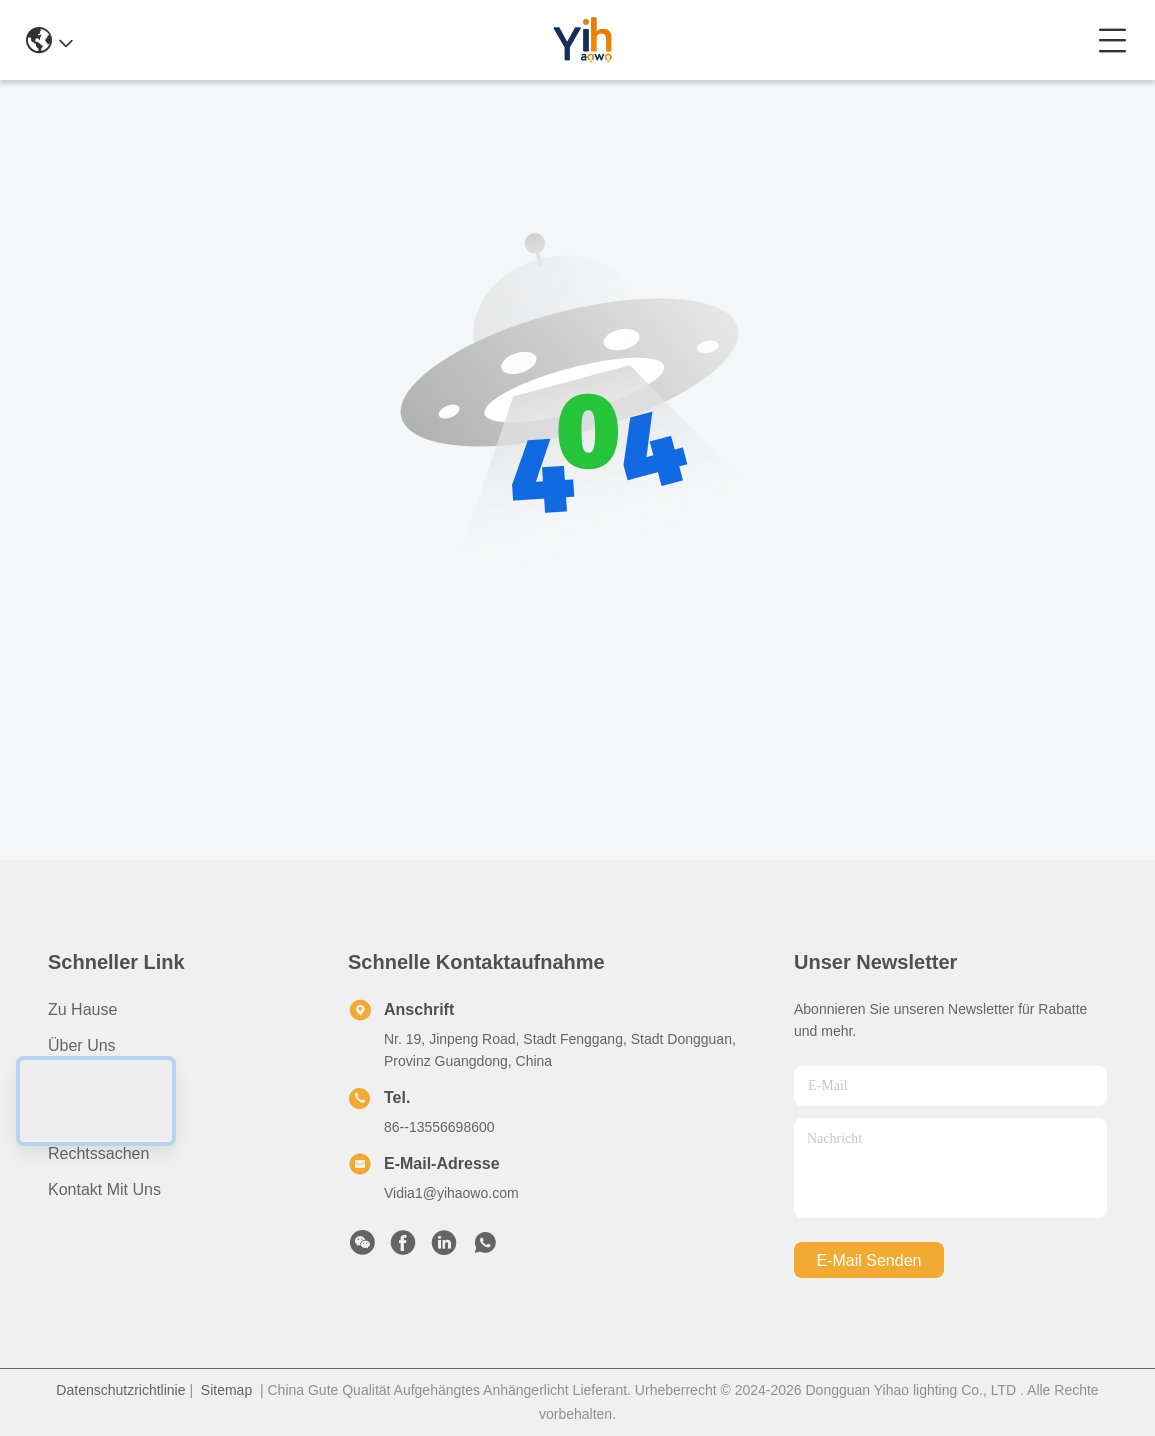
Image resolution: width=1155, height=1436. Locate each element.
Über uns (82, 1045)
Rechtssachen (98, 1153)
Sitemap (226, 1390)
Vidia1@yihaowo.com (451, 1193)
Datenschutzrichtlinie (120, 1390)
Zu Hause (82, 1009)
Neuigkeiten (90, 1117)
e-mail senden (869, 1260)
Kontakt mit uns (104, 1189)
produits (77, 1081)
